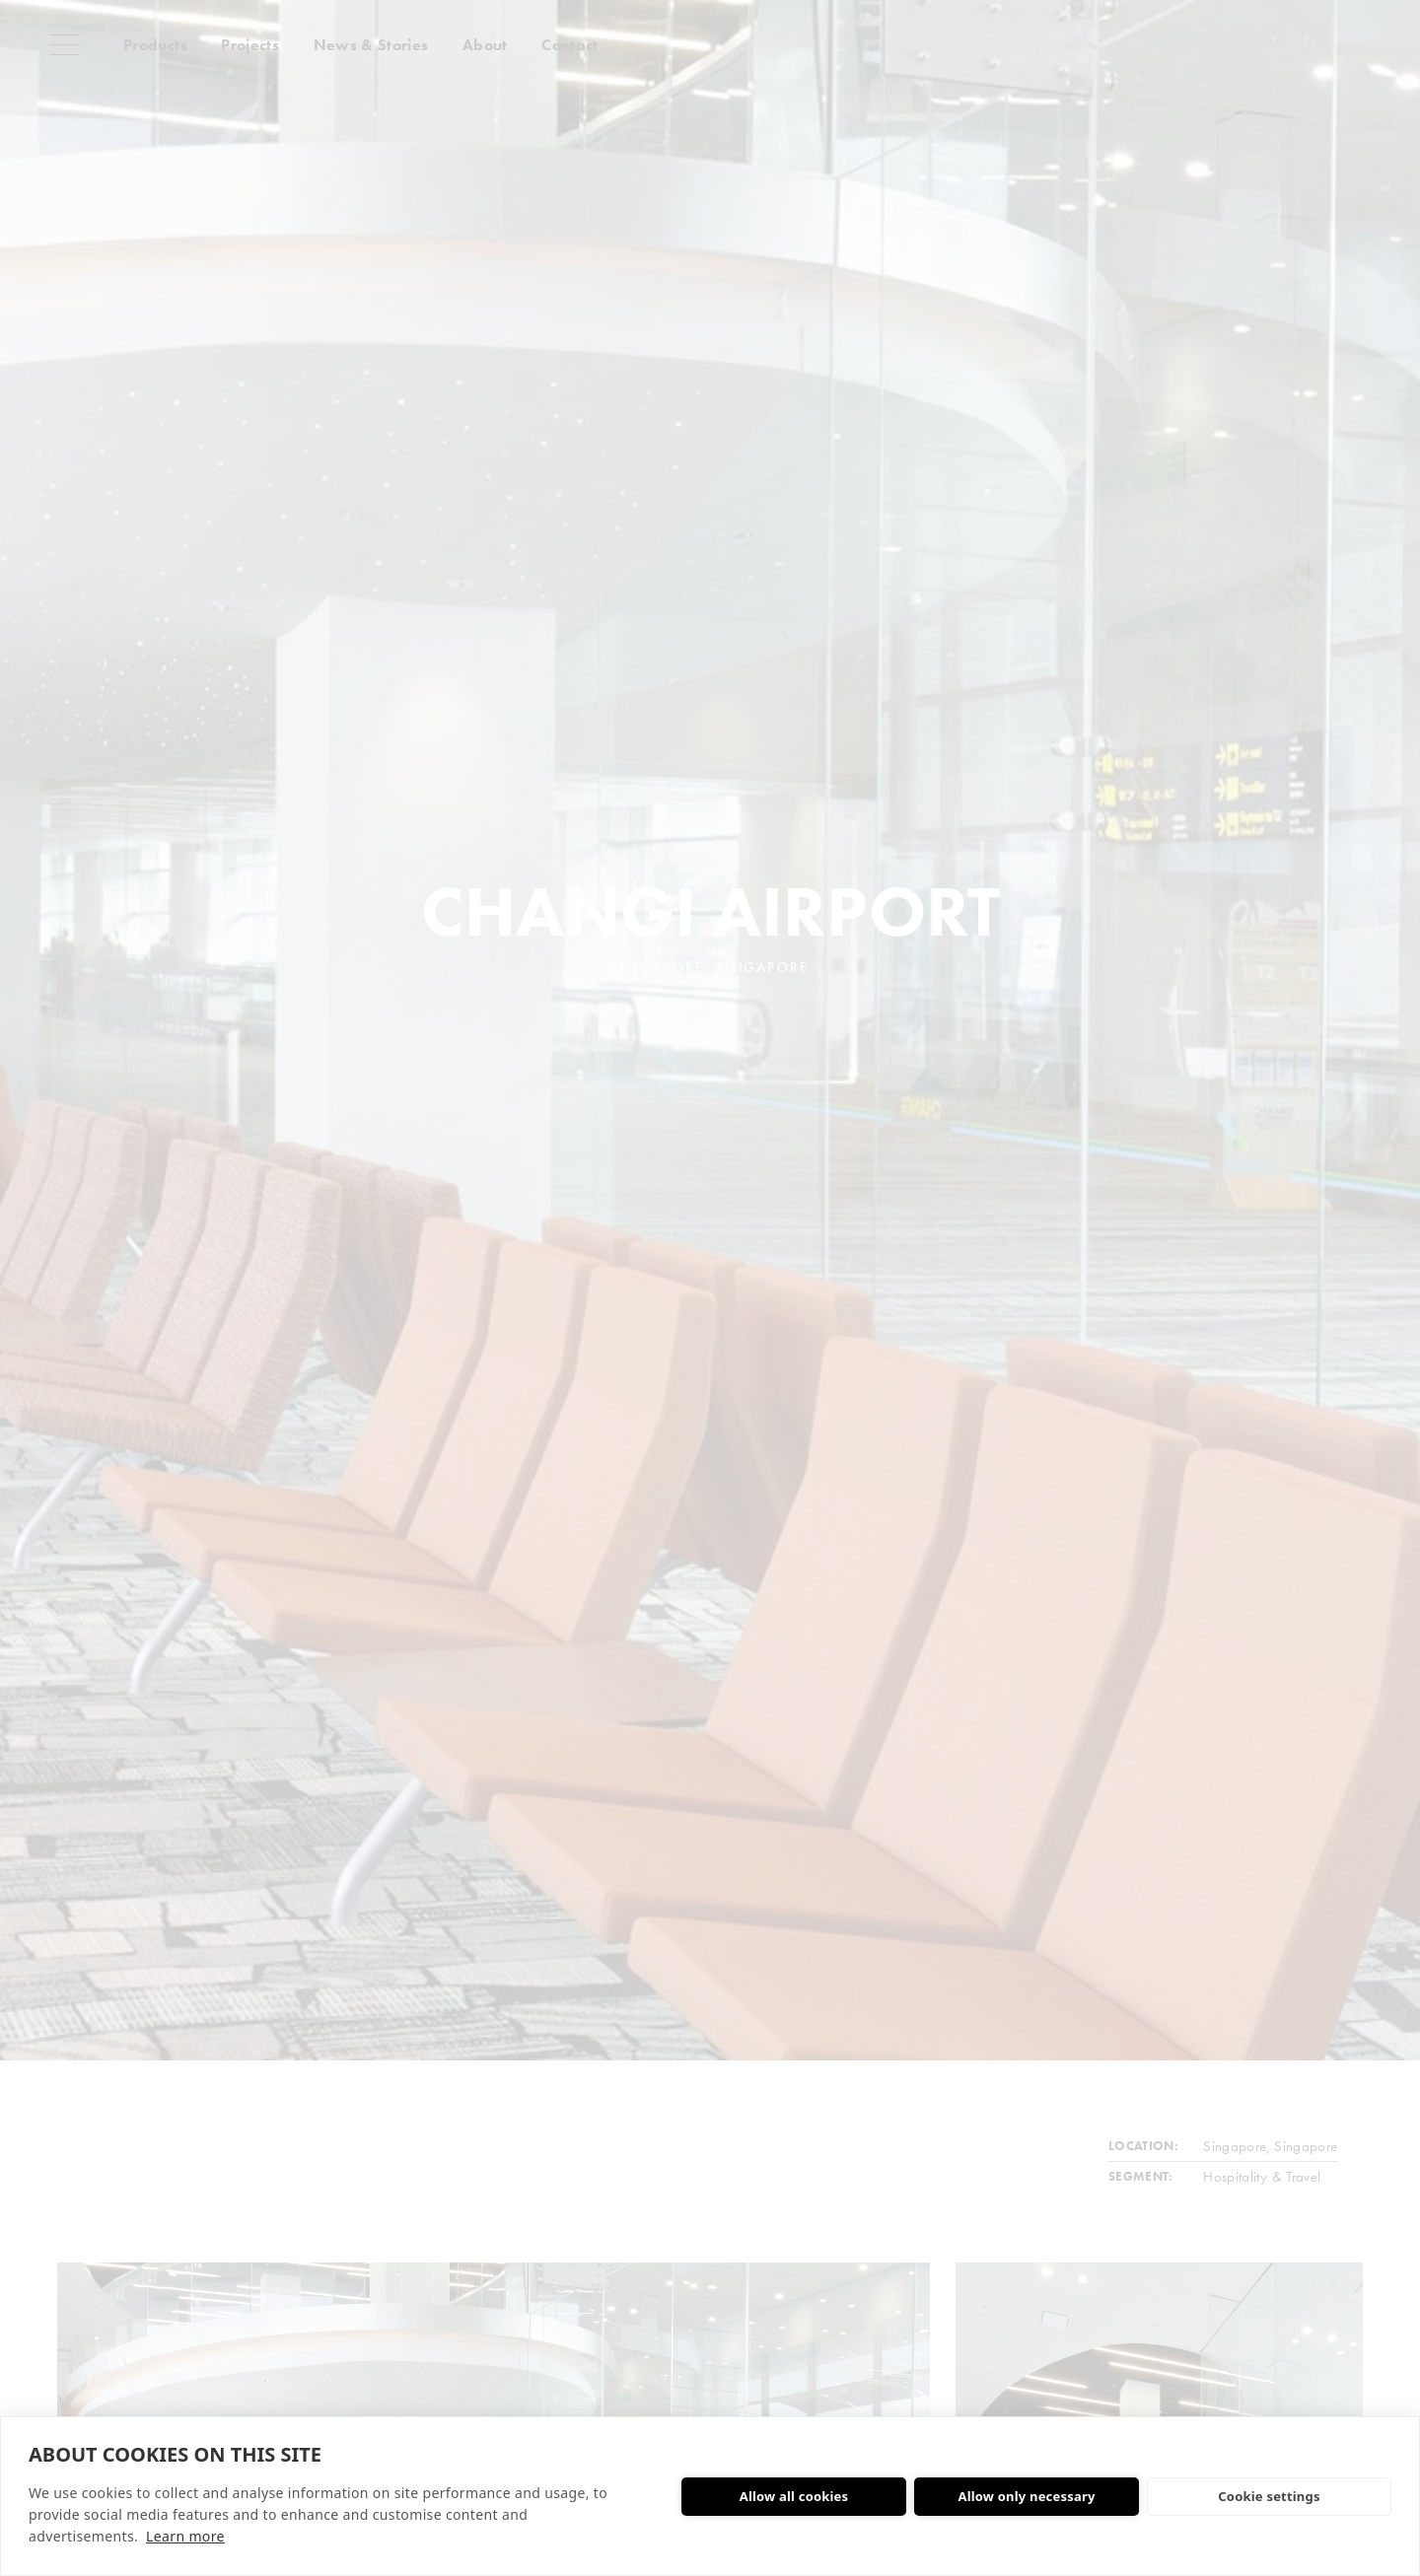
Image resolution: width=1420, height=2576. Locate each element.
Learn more (185, 2536)
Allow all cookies (794, 2496)
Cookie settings (1268, 2496)
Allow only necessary (1026, 2496)
